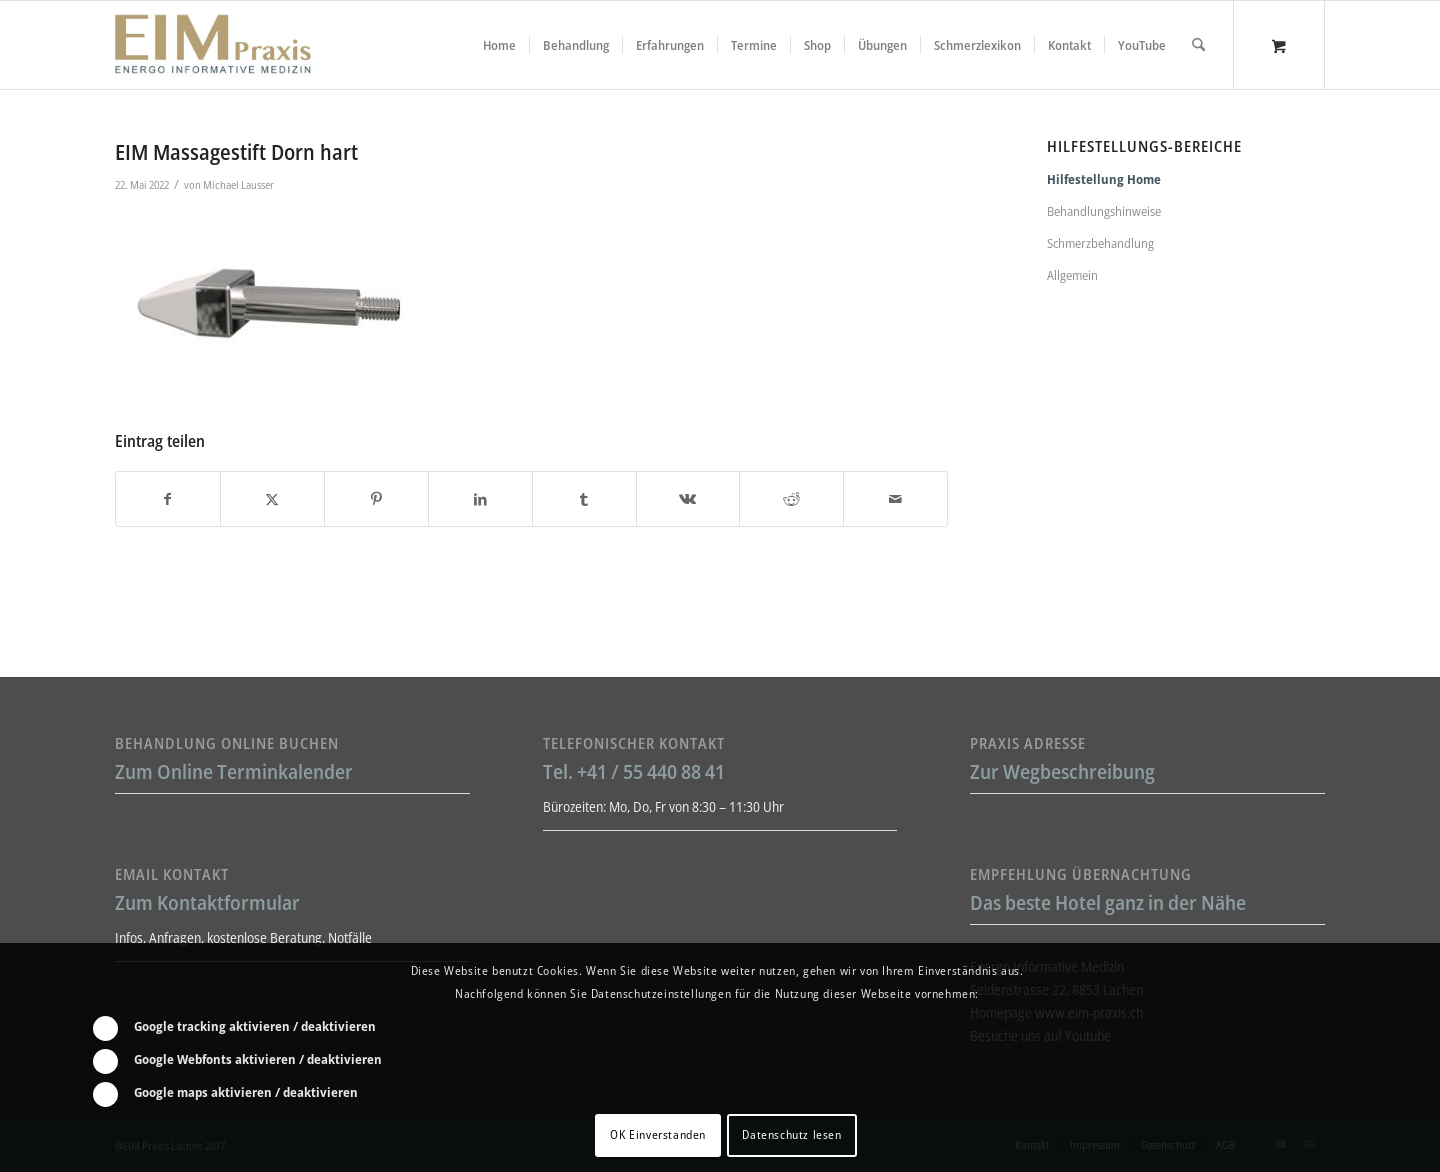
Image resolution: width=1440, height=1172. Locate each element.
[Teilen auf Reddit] (791, 499)
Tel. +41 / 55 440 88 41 (634, 771)
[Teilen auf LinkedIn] (480, 499)
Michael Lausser (238, 184)
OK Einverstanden (658, 1134)
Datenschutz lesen (791, 1134)
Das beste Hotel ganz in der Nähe (1108, 902)
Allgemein (1072, 275)
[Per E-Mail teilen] (895, 499)
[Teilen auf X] (272, 499)
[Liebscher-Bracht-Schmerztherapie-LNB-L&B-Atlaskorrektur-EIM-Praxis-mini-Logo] (213, 45)
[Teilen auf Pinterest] (376, 499)
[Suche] (1198, 45)
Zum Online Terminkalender (234, 771)
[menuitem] (499, 45)
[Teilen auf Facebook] (168, 499)
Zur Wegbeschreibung (1062, 771)
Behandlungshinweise (1104, 211)
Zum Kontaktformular (207, 902)
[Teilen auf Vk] (688, 499)
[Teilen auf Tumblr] (584, 499)
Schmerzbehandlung (1100, 243)
